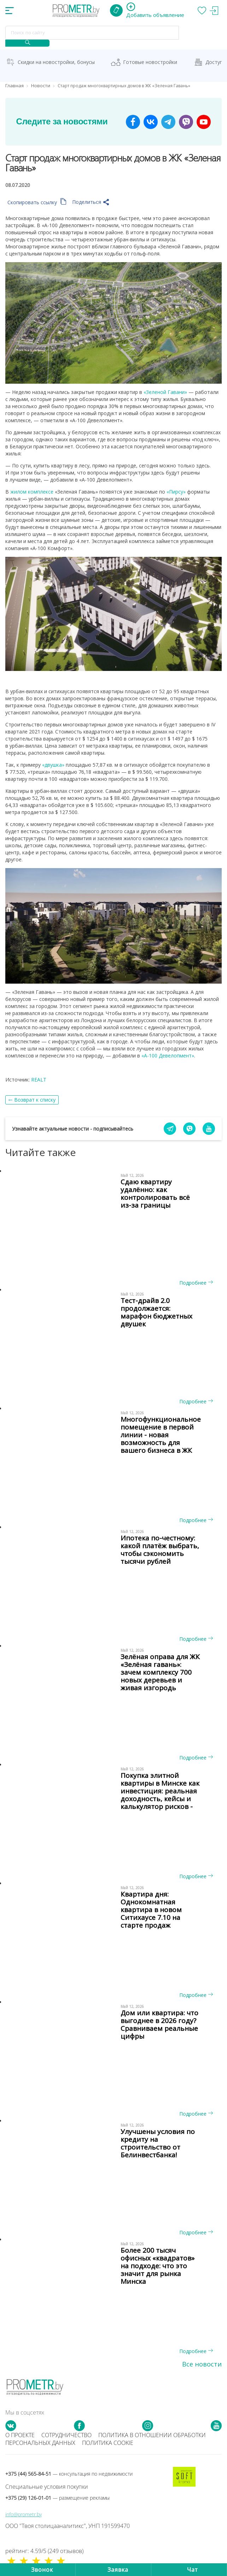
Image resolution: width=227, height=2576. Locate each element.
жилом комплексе (31, 491)
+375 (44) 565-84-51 (69, 2473)
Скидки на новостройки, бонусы (56, 62)
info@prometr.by (23, 2514)
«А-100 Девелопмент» (167, 1055)
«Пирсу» (176, 491)
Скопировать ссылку (36, 202)
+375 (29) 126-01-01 (57, 2497)
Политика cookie (107, 2443)
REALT (38, 1079)
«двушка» (53, 764)
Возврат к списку (35, 1099)
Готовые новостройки (150, 62)
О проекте (20, 2435)
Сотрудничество (66, 2435)
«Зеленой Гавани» (165, 392)
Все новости (202, 2364)
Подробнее (196, 1282)
